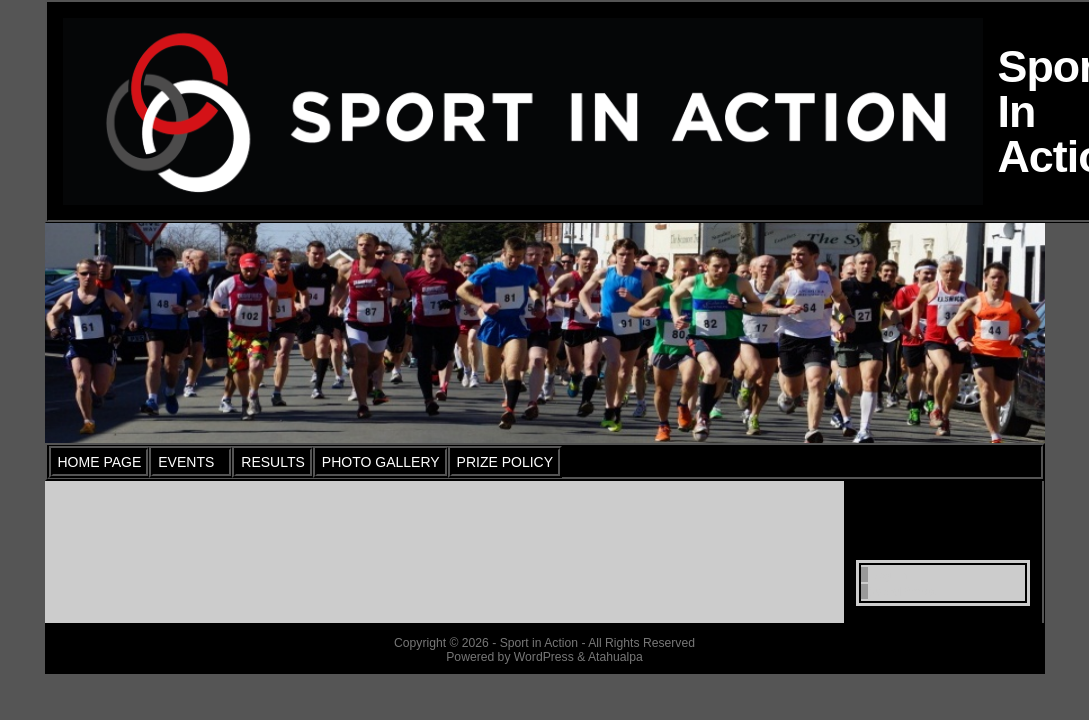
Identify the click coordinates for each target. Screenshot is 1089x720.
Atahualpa (615, 657)
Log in (887, 574)
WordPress (901, 591)
